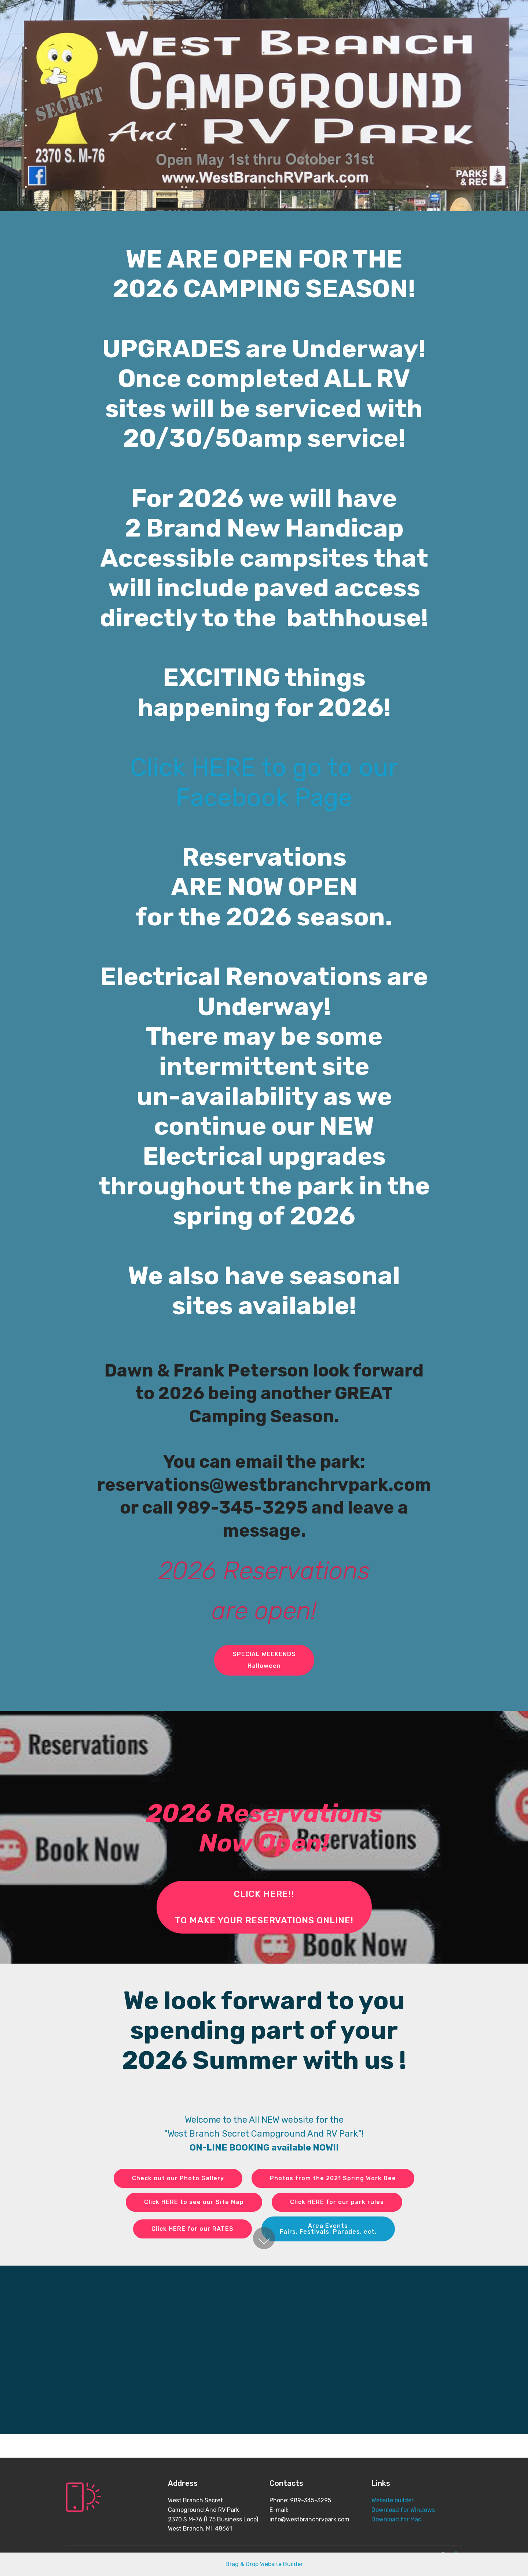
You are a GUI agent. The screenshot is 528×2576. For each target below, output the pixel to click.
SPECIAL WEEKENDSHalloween (264, 1660)
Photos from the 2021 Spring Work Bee (333, 2178)
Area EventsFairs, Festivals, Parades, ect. (328, 2228)
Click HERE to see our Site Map (194, 2202)
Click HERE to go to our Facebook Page (264, 782)
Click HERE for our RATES (192, 2228)
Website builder (392, 2500)
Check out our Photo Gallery (178, 2178)
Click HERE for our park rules (337, 2202)
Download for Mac (396, 2519)
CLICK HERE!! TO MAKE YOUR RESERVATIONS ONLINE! (264, 1907)
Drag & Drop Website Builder (264, 2564)
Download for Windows (403, 2509)
